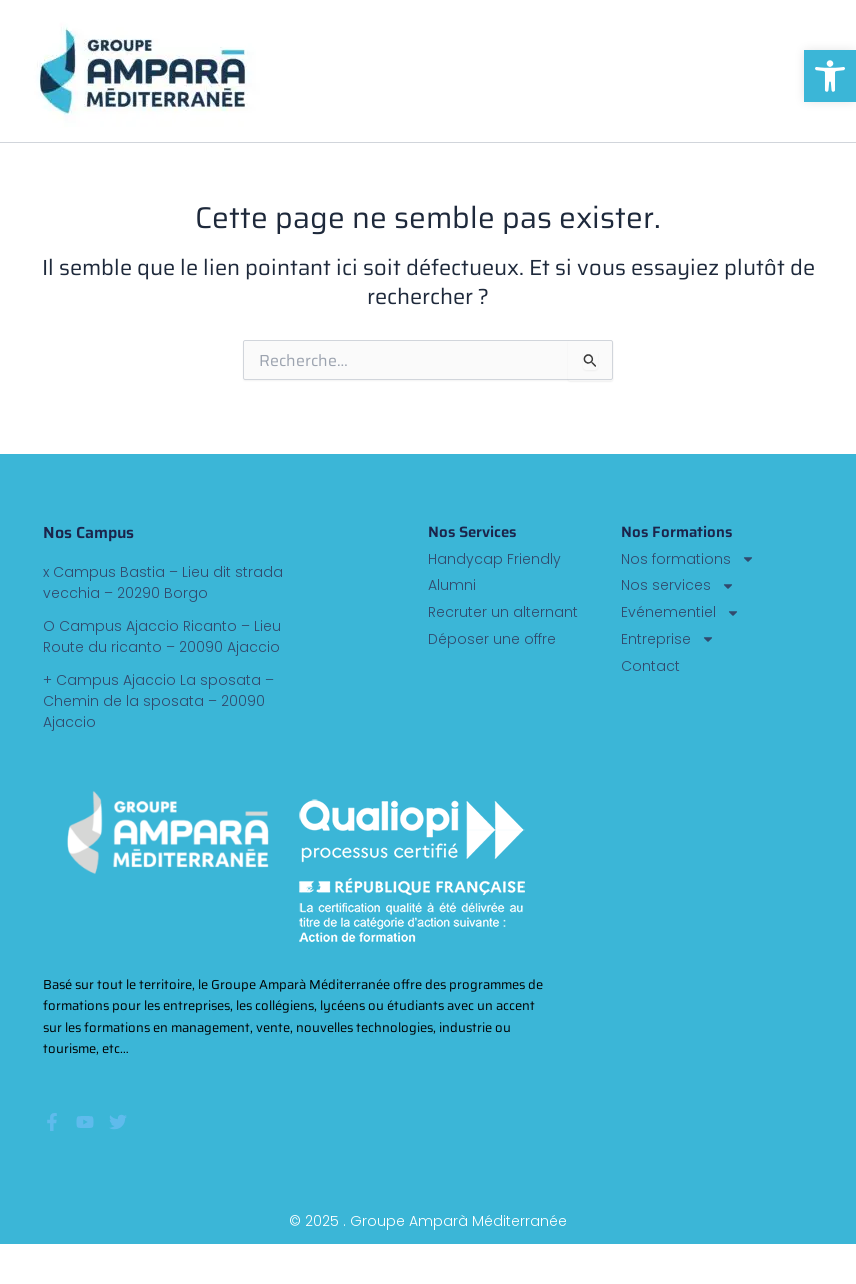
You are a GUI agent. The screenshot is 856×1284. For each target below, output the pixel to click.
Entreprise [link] (668, 639)
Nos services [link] (678, 585)
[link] (830, 76)
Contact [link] (650, 666)
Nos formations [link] (688, 559)
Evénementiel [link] (680, 612)
